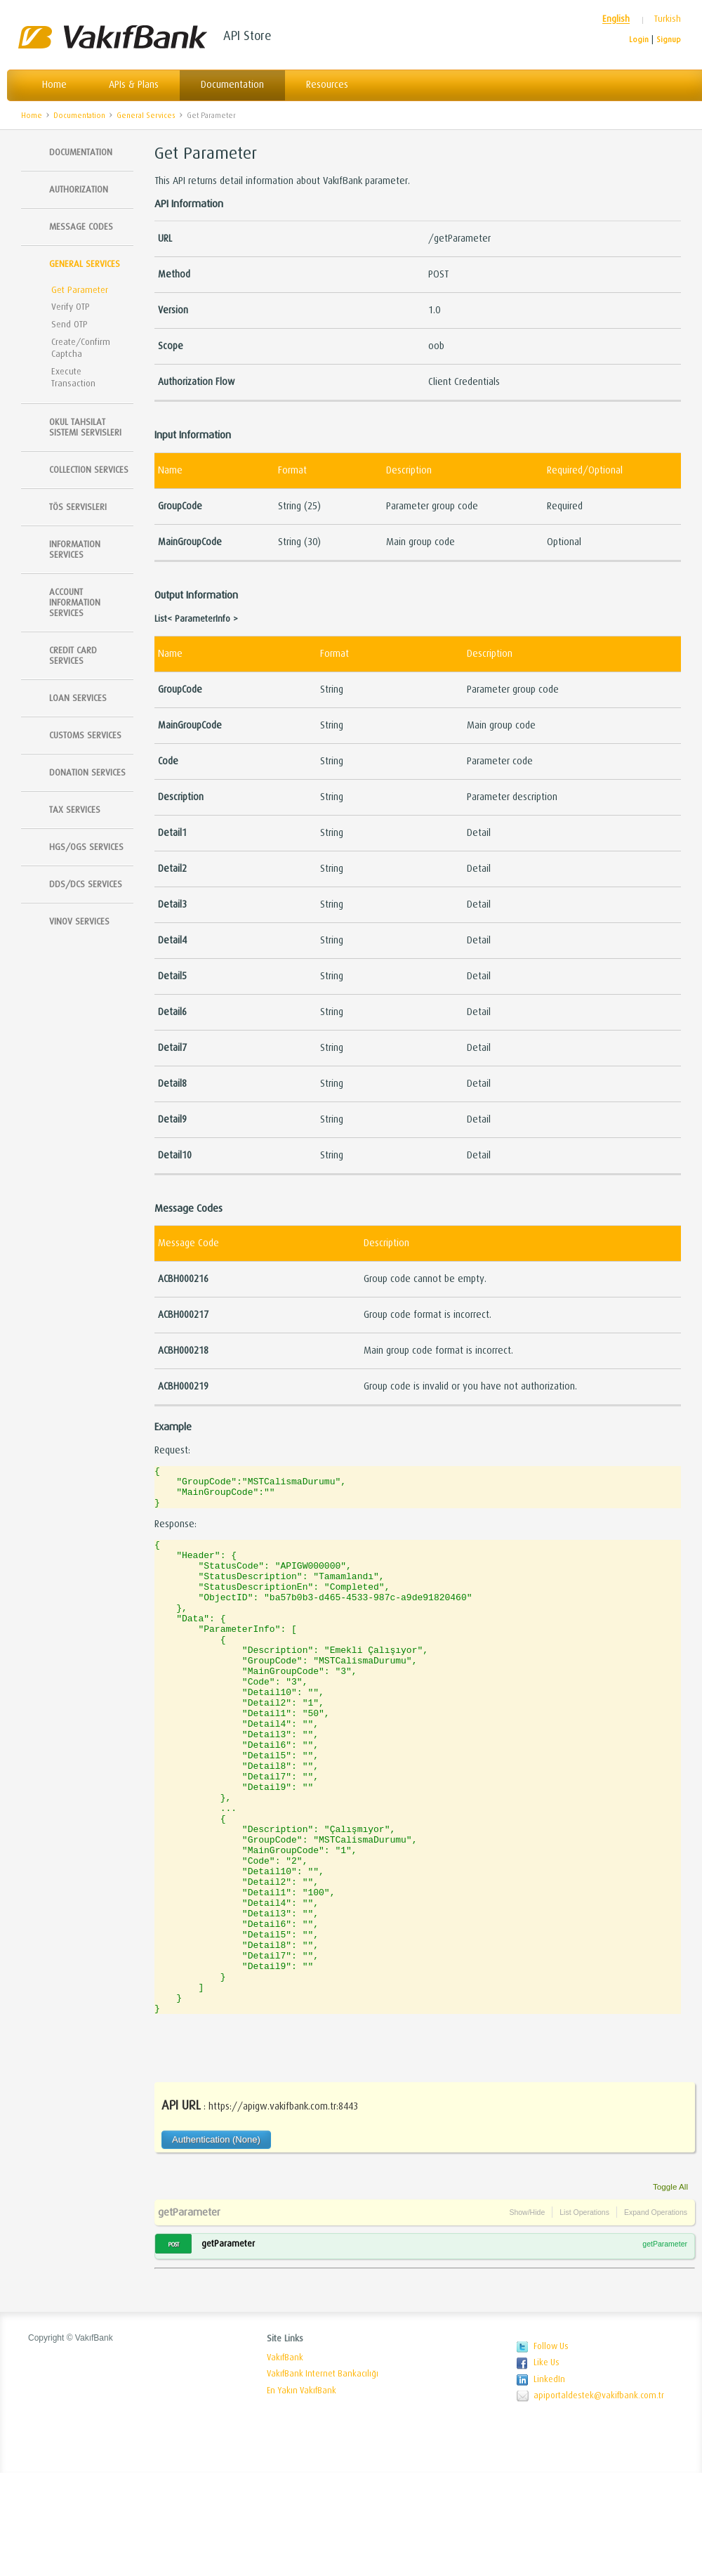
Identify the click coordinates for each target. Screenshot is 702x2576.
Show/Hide (527, 2315)
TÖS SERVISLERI (78, 507)
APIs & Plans (134, 85)
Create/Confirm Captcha (80, 347)
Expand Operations (655, 2315)
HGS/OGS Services (86, 847)
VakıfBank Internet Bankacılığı (322, 2477)
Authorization (78, 189)
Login (639, 39)
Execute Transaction (73, 377)
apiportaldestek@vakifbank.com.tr (599, 2499)
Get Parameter (211, 115)
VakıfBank (112, 37)
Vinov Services (79, 921)
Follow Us (551, 2449)
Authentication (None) (216, 2242)
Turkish (667, 19)
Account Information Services (74, 602)
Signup (668, 39)
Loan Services (78, 698)
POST (173, 2347)
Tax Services (74, 809)
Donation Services (87, 772)
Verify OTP (70, 306)
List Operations (584, 2315)
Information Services (74, 549)
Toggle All (670, 2289)
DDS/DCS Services (85, 884)
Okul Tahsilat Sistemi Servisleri (85, 427)
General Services (146, 115)
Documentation (232, 85)
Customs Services (85, 735)
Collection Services (88, 469)
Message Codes (81, 226)
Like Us (546, 2466)
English (616, 19)
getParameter (189, 2315)
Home (54, 85)
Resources (327, 85)
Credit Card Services (73, 655)
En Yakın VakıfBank (301, 2494)
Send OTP (69, 324)
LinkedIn (549, 2482)
